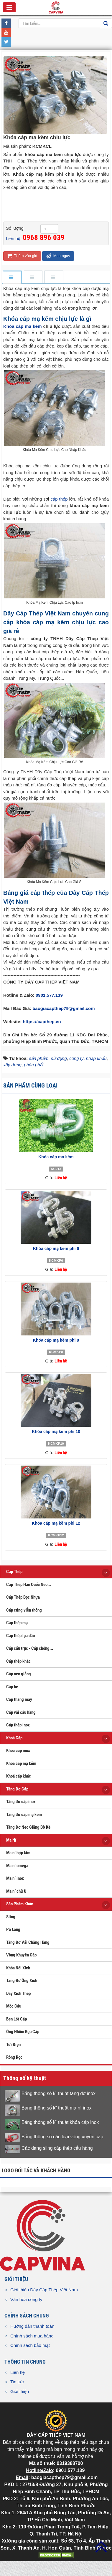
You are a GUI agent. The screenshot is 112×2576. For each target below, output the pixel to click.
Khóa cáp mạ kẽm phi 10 (56, 1431)
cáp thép (58, 498)
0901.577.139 (49, 995)
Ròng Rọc (14, 2057)
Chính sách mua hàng (32, 2335)
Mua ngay (58, 255)
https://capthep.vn (42, 1021)
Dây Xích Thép (18, 1993)
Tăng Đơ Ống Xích (21, 1980)
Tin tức (17, 2381)
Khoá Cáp (14, 1738)
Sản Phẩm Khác (19, 1904)
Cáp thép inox (18, 1725)
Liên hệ (17, 2372)
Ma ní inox (15, 1878)
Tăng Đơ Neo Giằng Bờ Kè (28, 1827)
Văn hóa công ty (26, 2299)
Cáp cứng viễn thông (24, 1610)
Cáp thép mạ (17, 1622)
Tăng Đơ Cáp (17, 1789)
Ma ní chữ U (16, 1891)
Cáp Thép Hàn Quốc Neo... (28, 1584)
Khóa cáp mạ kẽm (22, 326)
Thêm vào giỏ (22, 255)
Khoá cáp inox (18, 1750)
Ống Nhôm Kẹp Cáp (22, 2031)
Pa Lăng (13, 1929)
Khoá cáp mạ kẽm (21, 1763)
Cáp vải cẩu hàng (21, 1712)
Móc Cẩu (13, 2006)
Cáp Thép (14, 1571)
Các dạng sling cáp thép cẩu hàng (57, 2148)
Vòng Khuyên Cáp (21, 1955)
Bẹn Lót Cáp (16, 2019)
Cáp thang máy (19, 1699)
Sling (10, 1916)
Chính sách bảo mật (30, 2345)
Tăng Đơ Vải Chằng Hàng (28, 1942)
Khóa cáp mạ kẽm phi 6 (56, 1248)
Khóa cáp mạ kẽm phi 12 (56, 1523)
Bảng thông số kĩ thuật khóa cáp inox (60, 2122)
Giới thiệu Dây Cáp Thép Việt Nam (44, 2289)
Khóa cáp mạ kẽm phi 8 (56, 1340)
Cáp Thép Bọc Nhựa (23, 1597)
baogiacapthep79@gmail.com (63, 1008)
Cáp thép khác (18, 1661)
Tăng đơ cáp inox (21, 1801)
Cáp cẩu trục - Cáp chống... (29, 1648)
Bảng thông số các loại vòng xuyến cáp (62, 2136)
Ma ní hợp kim (18, 1852)
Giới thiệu (19, 2391)
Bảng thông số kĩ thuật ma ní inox (57, 2107)
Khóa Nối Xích (18, 1968)
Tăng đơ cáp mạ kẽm (24, 1814)
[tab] (12, 277)
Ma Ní (11, 1840)
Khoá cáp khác (18, 1776)
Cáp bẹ (12, 1686)
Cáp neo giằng (18, 1674)
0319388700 (70, 2463)
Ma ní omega (17, 1865)
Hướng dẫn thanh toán (32, 2326)
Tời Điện (13, 2044)
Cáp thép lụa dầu (20, 1635)
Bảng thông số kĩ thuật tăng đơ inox (58, 2093)
